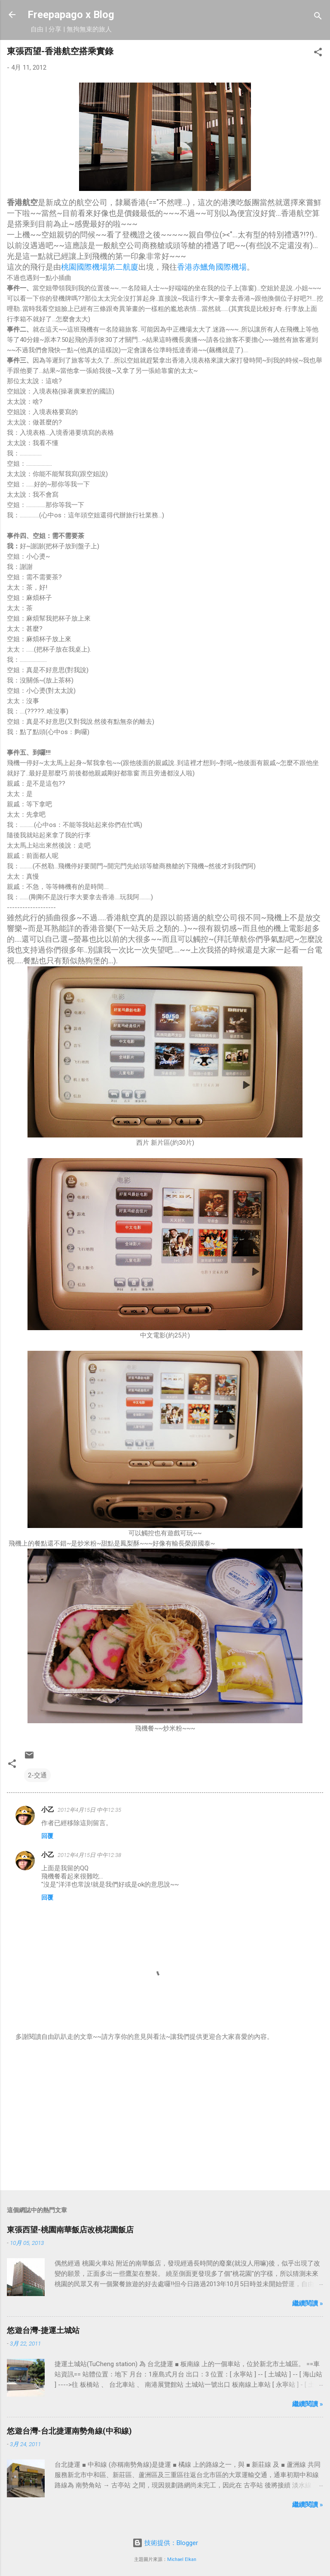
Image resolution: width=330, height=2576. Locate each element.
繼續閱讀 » (307, 2303)
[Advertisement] (165, 2116)
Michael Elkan (181, 2559)
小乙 (47, 1810)
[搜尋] (318, 17)
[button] (318, 53)
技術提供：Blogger (165, 2543)
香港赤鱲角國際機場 (212, 266)
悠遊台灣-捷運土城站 (43, 2330)
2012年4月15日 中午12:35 (89, 1810)
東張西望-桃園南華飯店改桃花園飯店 (70, 2229)
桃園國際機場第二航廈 (99, 266)
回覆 (47, 1835)
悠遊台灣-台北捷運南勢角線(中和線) (69, 2430)
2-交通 (37, 1775)
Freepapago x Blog (71, 15)
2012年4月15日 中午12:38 (89, 1855)
